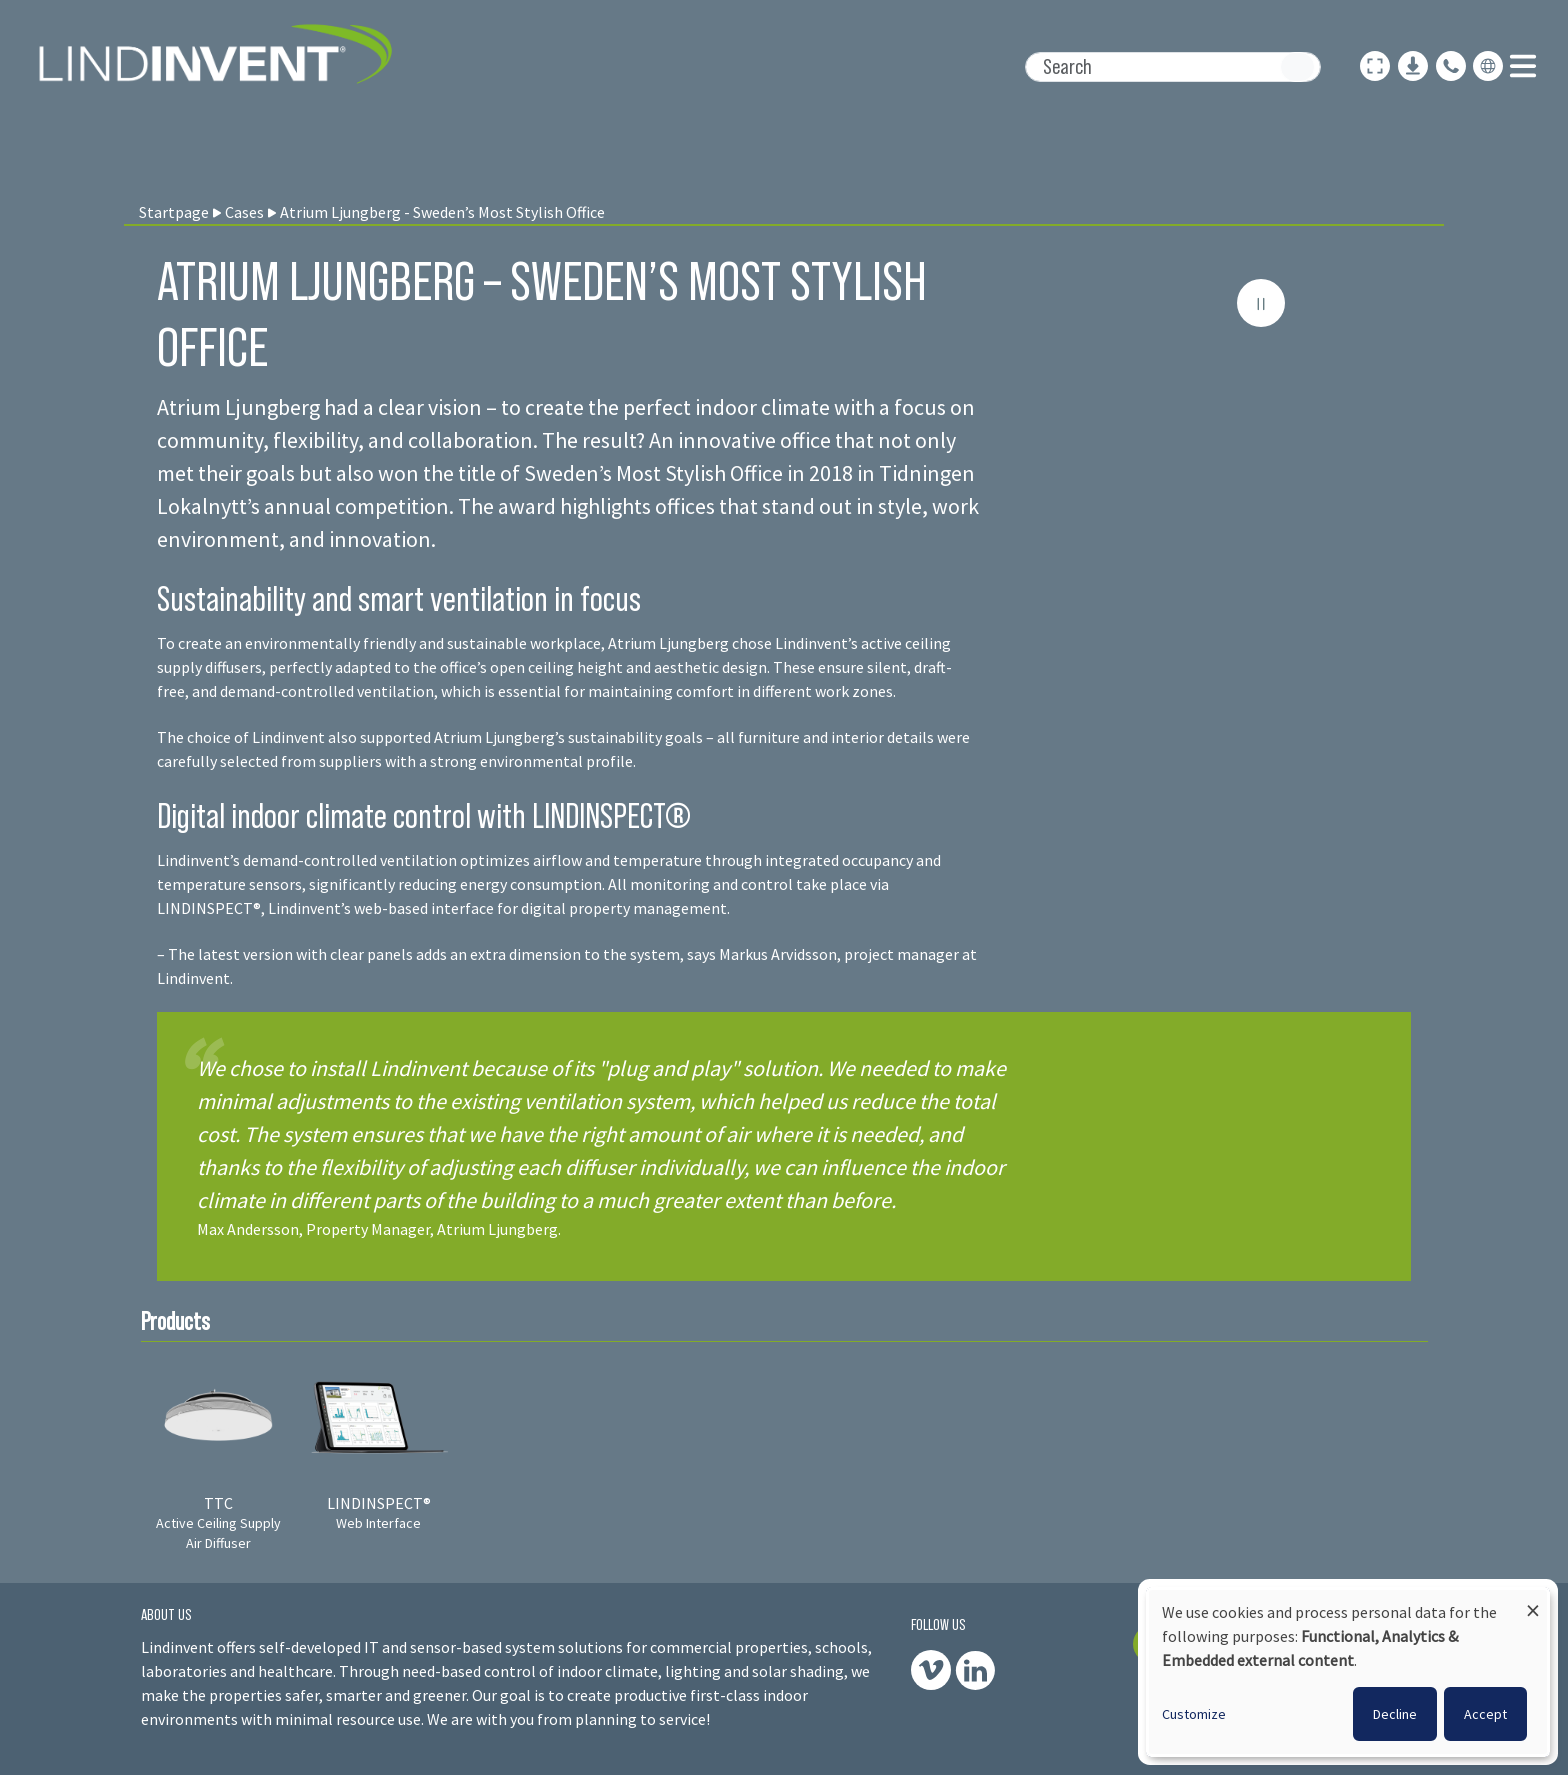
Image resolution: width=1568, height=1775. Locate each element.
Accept (1485, 1714)
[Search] (1173, 67)
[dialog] (1348, 1672)
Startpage (174, 212)
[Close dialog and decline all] (1533, 1601)
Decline (1395, 1714)
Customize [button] (1194, 1714)
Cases (244, 212)
